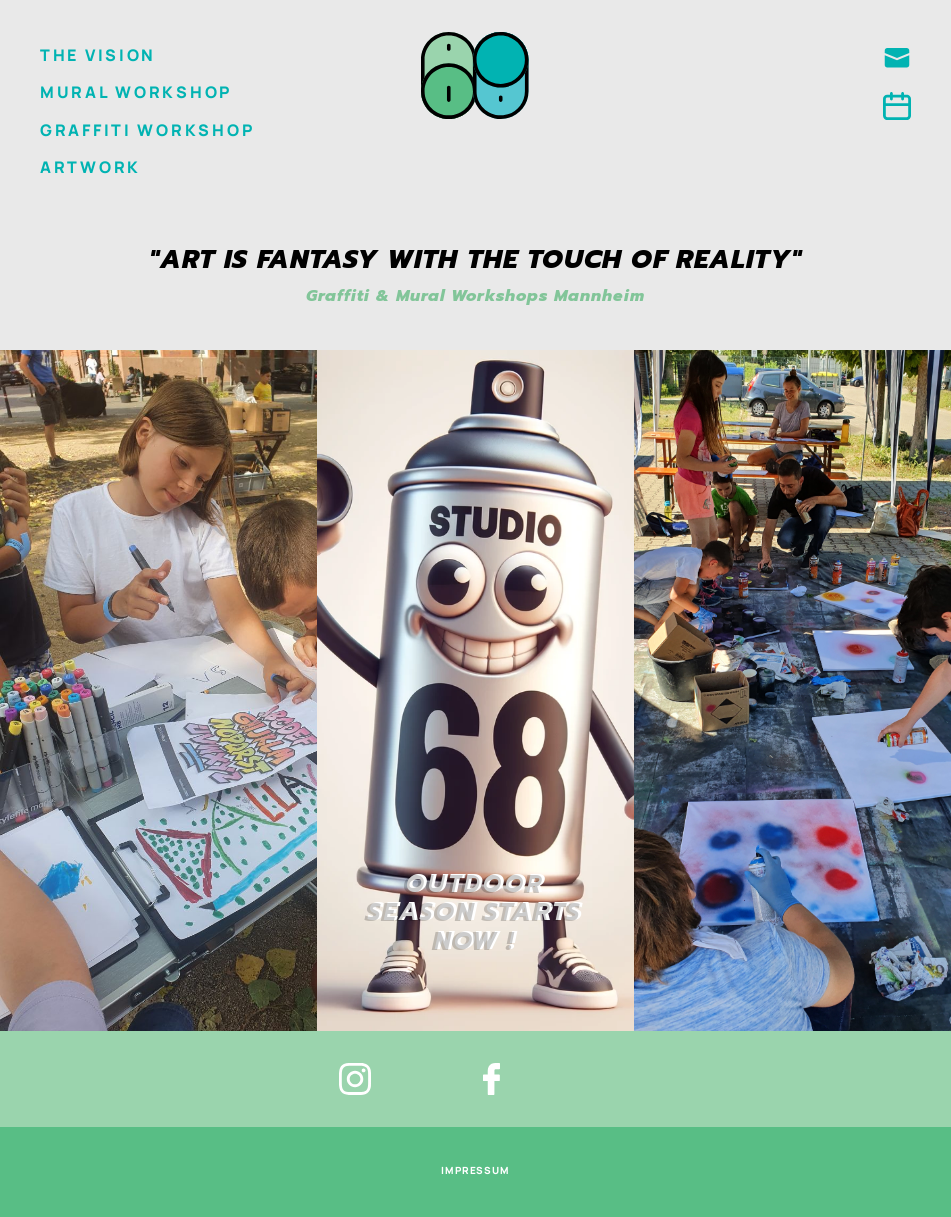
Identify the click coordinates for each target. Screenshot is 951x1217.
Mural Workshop (136, 92)
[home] (475, 74)
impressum (476, 1170)
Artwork (90, 167)
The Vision (98, 55)
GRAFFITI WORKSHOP (147, 130)
